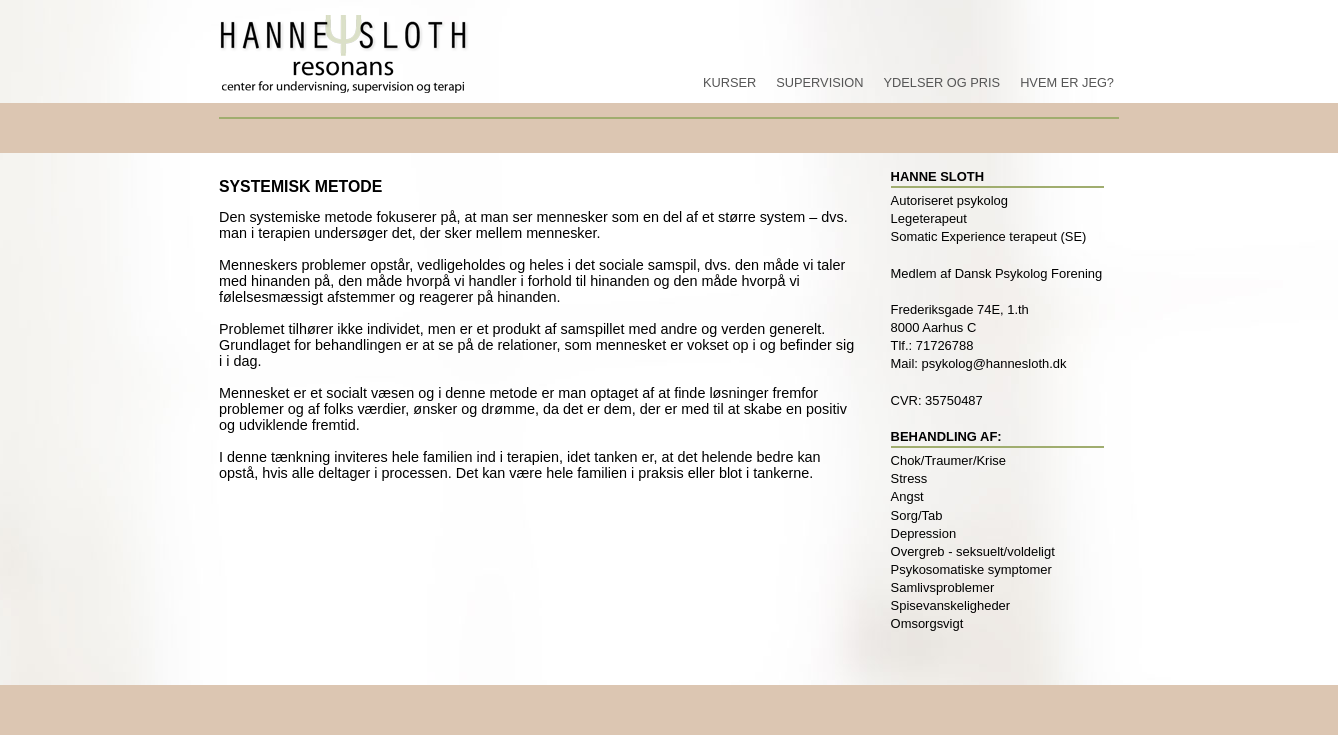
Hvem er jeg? (1067, 82)
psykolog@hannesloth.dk (994, 363)
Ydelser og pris (941, 82)
